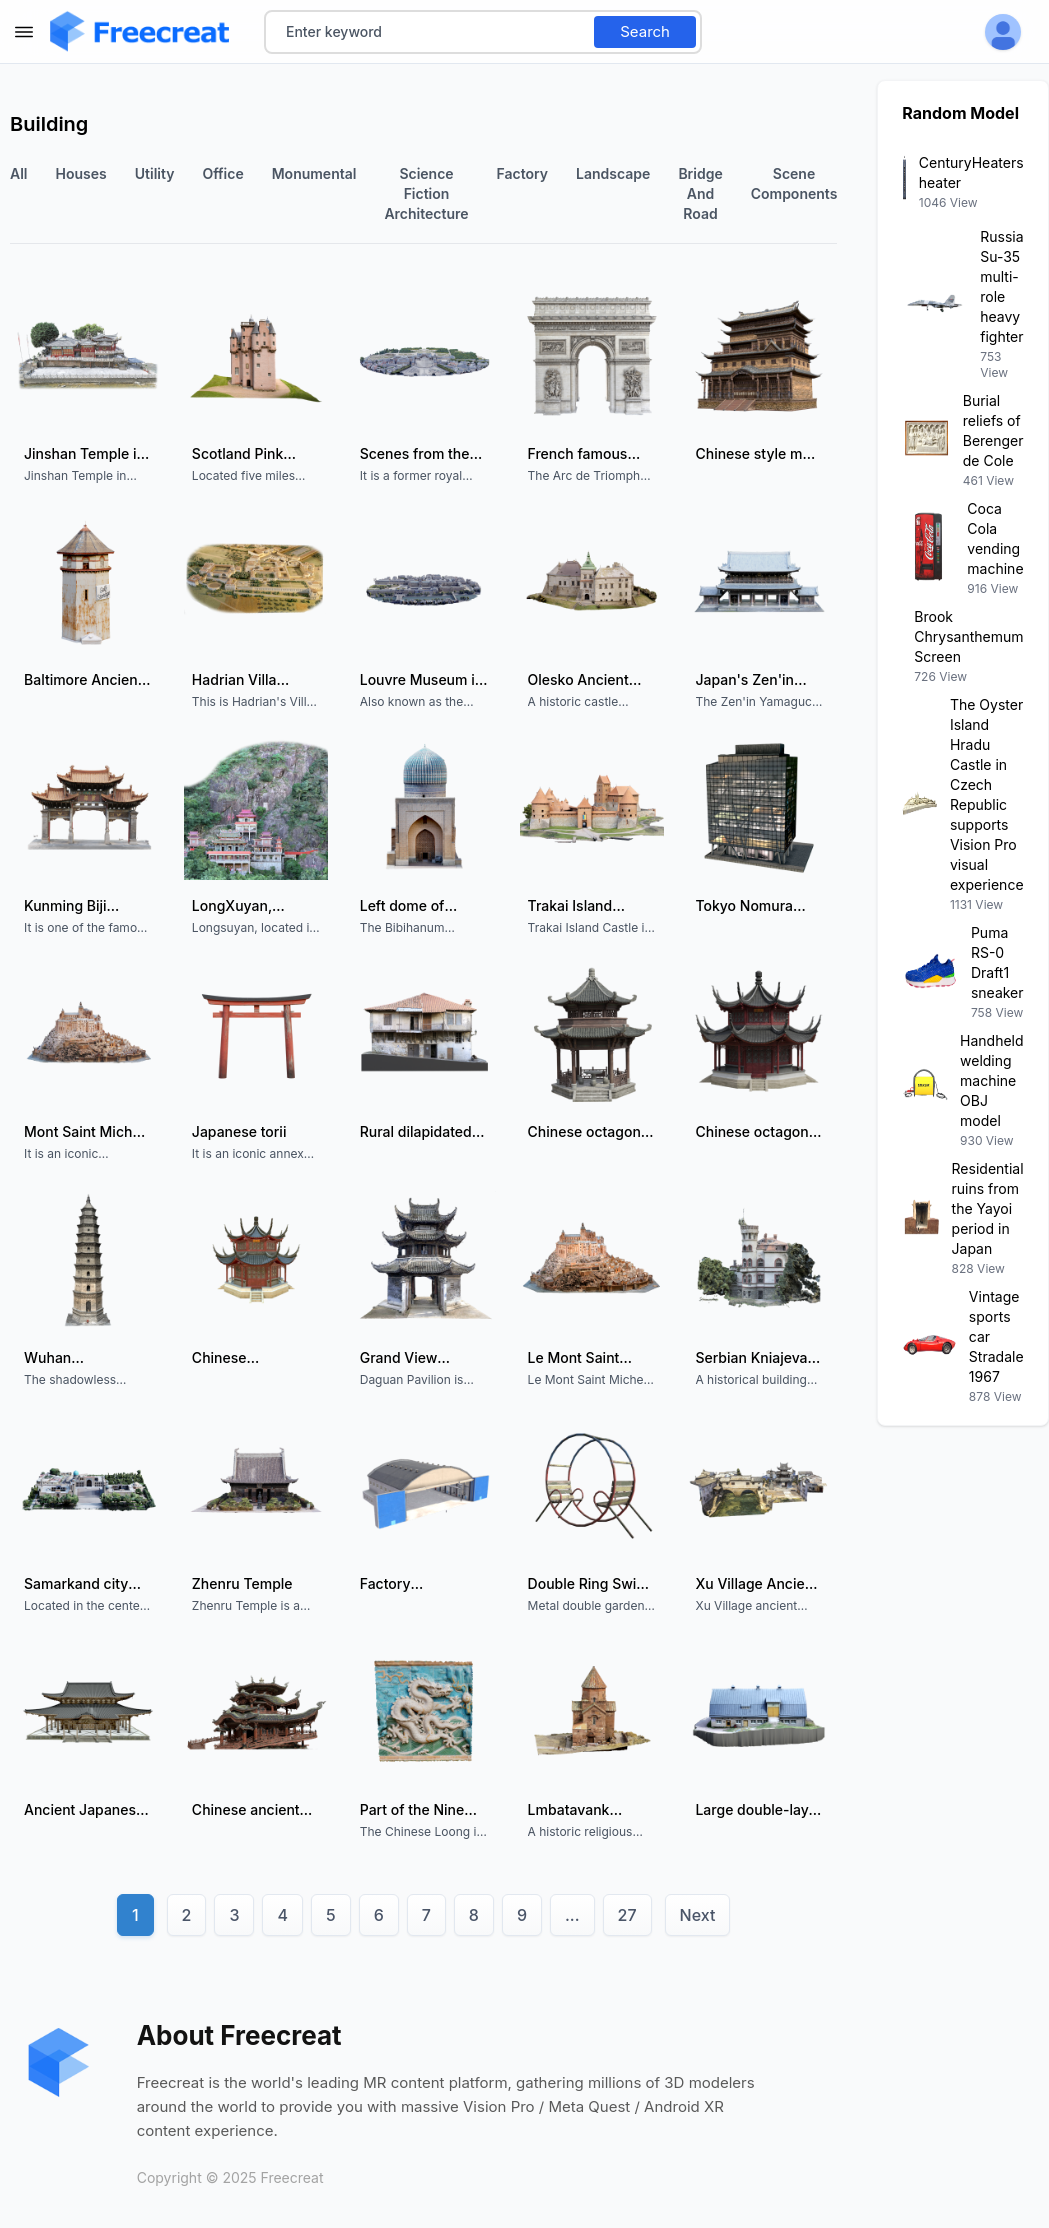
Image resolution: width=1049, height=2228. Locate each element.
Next (698, 1915)
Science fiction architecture (426, 193)
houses (81, 173)
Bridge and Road (700, 193)
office (222, 173)
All (19, 173)
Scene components (794, 183)
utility (155, 173)
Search (645, 31)
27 (627, 1915)
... (572, 1915)
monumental (314, 173)
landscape (613, 173)
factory (523, 173)
